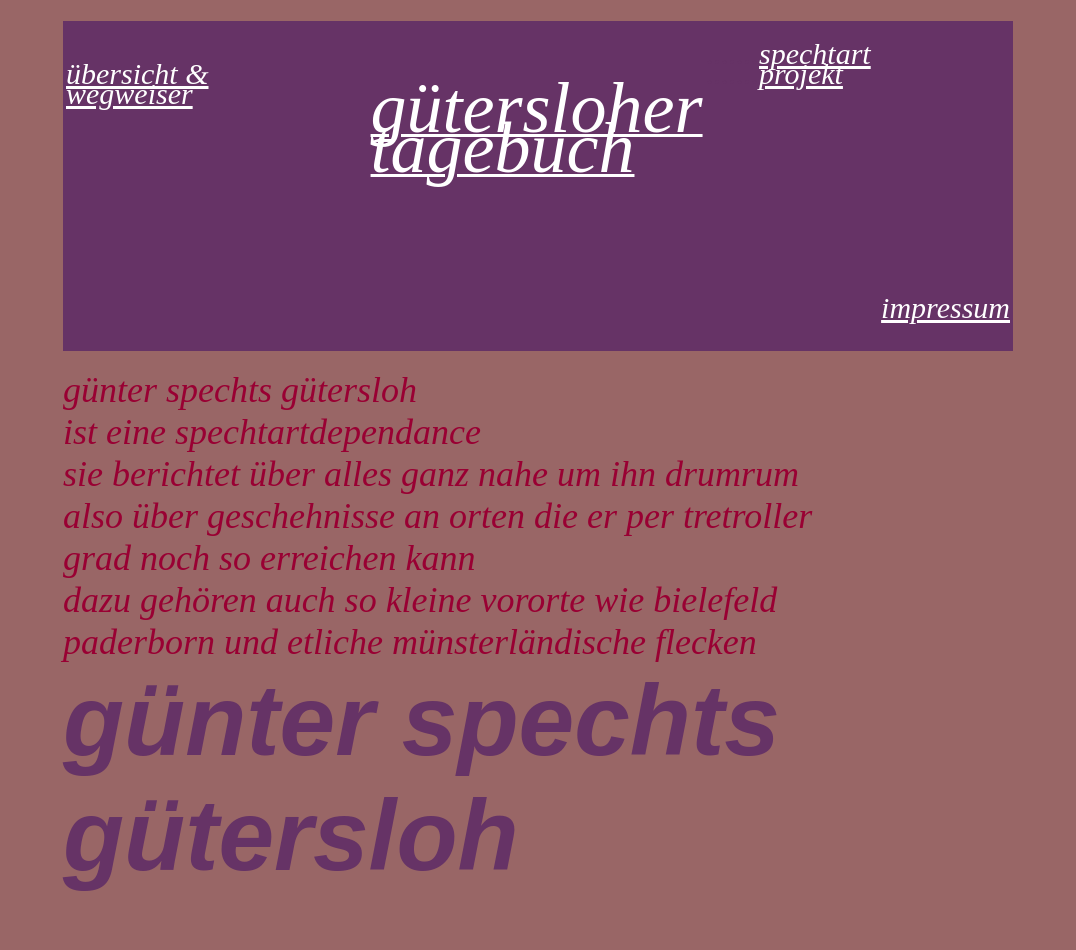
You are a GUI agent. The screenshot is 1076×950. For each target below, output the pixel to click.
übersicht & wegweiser (137, 83)
